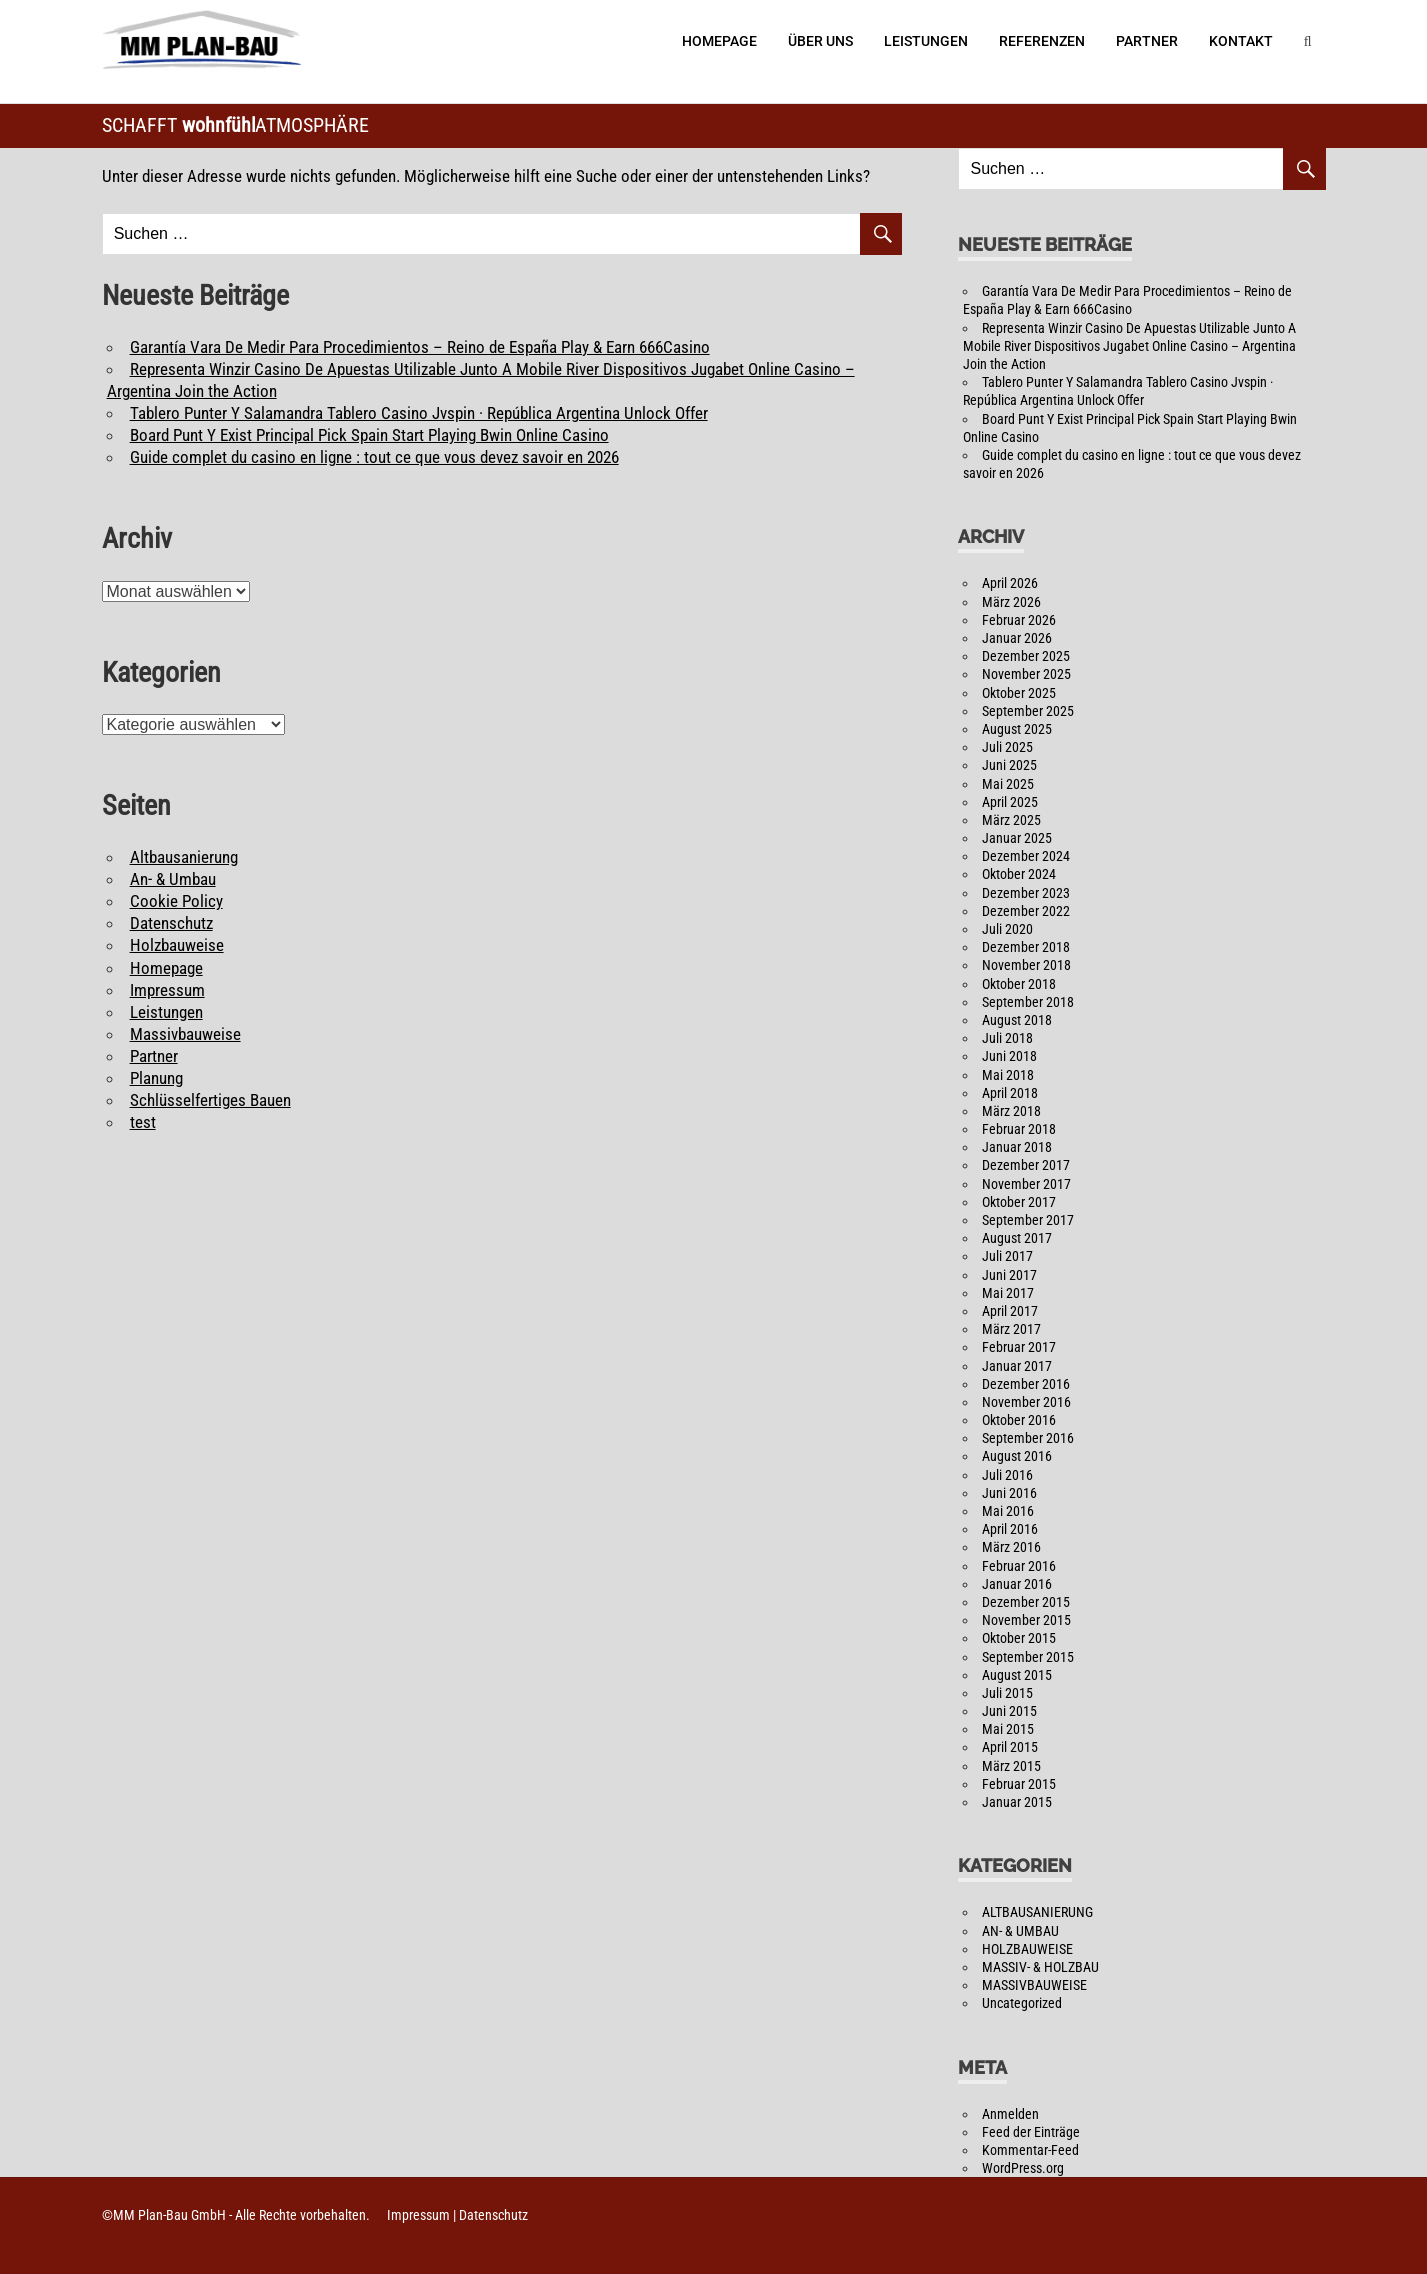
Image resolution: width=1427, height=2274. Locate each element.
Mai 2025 (1008, 784)
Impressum (167, 990)
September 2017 (1028, 1220)
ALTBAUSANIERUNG (1037, 1912)
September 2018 (1028, 1002)
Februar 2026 (1019, 620)
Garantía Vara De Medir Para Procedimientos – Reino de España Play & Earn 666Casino (420, 347)
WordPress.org (1023, 2168)
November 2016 (1026, 1402)
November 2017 (1026, 1184)
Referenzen (1042, 41)
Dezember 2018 (1026, 947)
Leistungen (926, 41)
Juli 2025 (1007, 747)
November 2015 (1026, 1620)
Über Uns (820, 41)
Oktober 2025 (1019, 693)
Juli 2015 (1007, 1693)
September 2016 (1028, 1438)
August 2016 (1017, 1456)
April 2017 (1010, 1311)
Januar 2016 (1017, 1584)
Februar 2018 (1019, 1129)
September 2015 (1028, 1657)
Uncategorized (1022, 2003)
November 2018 (1026, 965)
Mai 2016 (1008, 1511)
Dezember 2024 (1026, 856)
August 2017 (1017, 1238)
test (143, 1122)
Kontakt (1241, 41)
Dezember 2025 (1026, 656)
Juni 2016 (1009, 1493)
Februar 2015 (1019, 1784)
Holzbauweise (177, 945)
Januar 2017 (1017, 1366)
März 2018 (1011, 1111)
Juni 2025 (1009, 765)
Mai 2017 (1008, 1293)
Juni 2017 (1009, 1275)
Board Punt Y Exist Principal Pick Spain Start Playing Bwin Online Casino (369, 435)
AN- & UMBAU (1020, 1931)
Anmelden (1010, 2114)
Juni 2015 (1009, 1711)
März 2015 (1011, 1766)
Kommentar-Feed (1030, 2150)
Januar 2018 (1017, 1147)
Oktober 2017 (1019, 1202)
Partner (1147, 41)
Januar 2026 (1017, 638)
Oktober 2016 (1019, 1420)
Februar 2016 (1019, 1566)
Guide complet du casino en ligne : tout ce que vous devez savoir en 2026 (374, 457)
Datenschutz (171, 923)
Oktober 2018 (1019, 984)
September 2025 (1028, 711)
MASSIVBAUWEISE (1034, 1985)
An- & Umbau (173, 879)
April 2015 (1010, 1747)
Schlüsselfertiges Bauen (210, 1100)
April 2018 (1010, 1093)
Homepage (719, 41)
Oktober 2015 (1019, 1638)
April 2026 (1010, 583)
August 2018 (1017, 1020)
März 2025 (1011, 820)
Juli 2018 (1007, 1038)
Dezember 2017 (1026, 1165)
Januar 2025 (1017, 838)
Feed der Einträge (1031, 2132)
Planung (156, 1078)
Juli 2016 (1007, 1475)
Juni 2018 (1009, 1056)
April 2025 (1010, 802)
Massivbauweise (185, 1034)
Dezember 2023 (1026, 893)
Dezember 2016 (1026, 1384)
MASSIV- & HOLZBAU (1040, 1967)
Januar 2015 (1017, 1802)
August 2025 (1017, 729)
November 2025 (1026, 674)
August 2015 (1017, 1675)
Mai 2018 (1008, 1075)
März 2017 (1011, 1329)
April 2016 (1010, 1529)
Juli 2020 (1007, 929)
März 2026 (1011, 602)
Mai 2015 (1008, 1729)
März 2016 (1011, 1547)
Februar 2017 (1019, 1347)
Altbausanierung (184, 857)
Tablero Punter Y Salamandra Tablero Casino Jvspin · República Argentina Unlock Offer (419, 413)
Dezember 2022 (1026, 911)
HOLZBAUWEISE (1027, 1949)
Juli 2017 (1007, 1256)
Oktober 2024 (1019, 874)
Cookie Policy (176, 901)
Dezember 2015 (1026, 1602)
